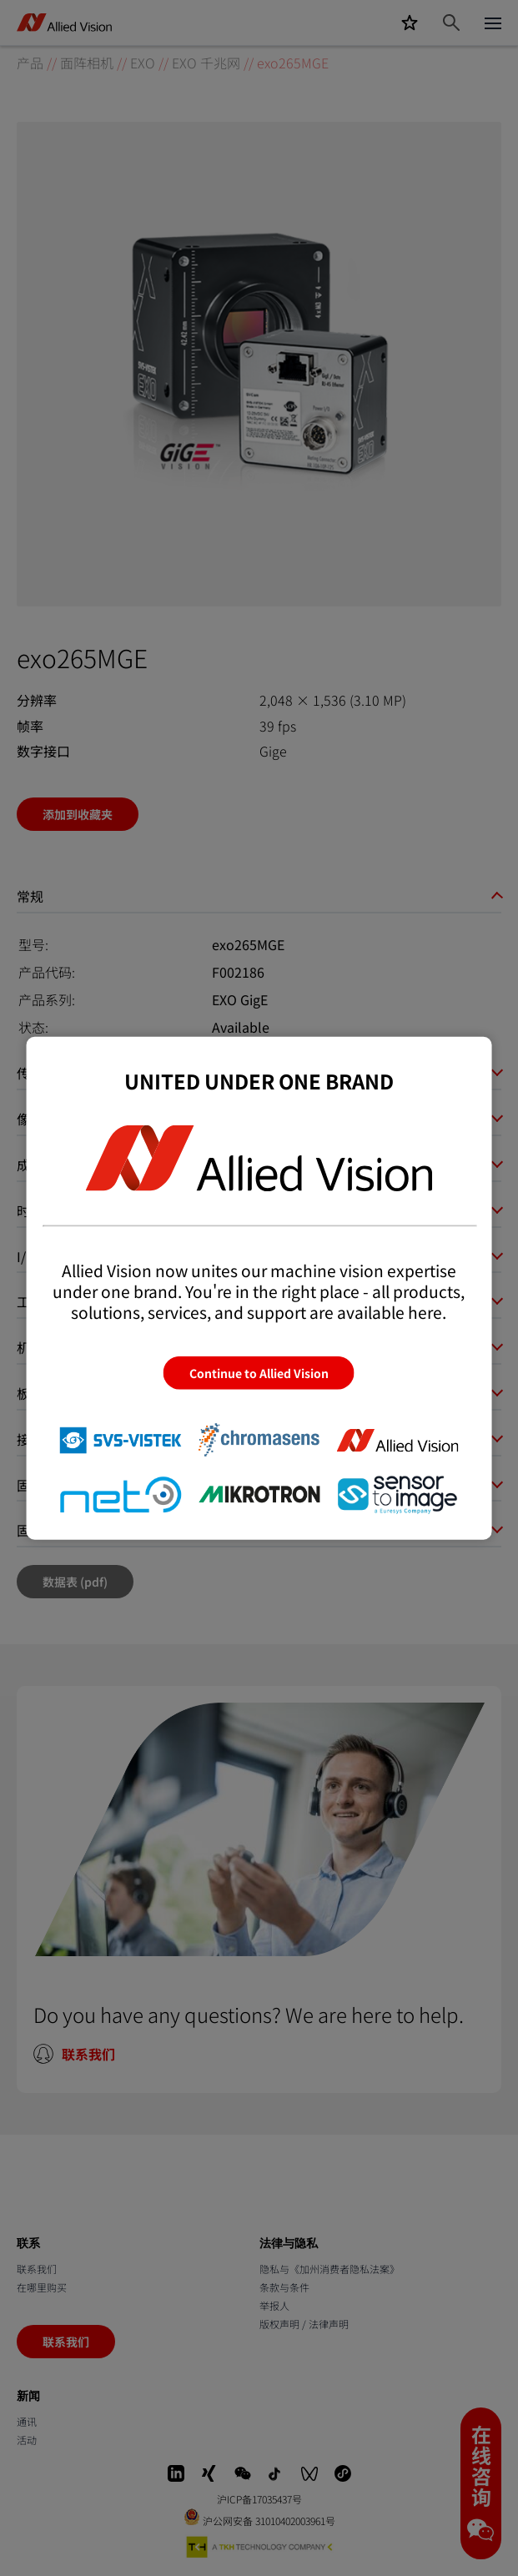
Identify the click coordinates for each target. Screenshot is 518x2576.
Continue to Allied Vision (259, 1373)
